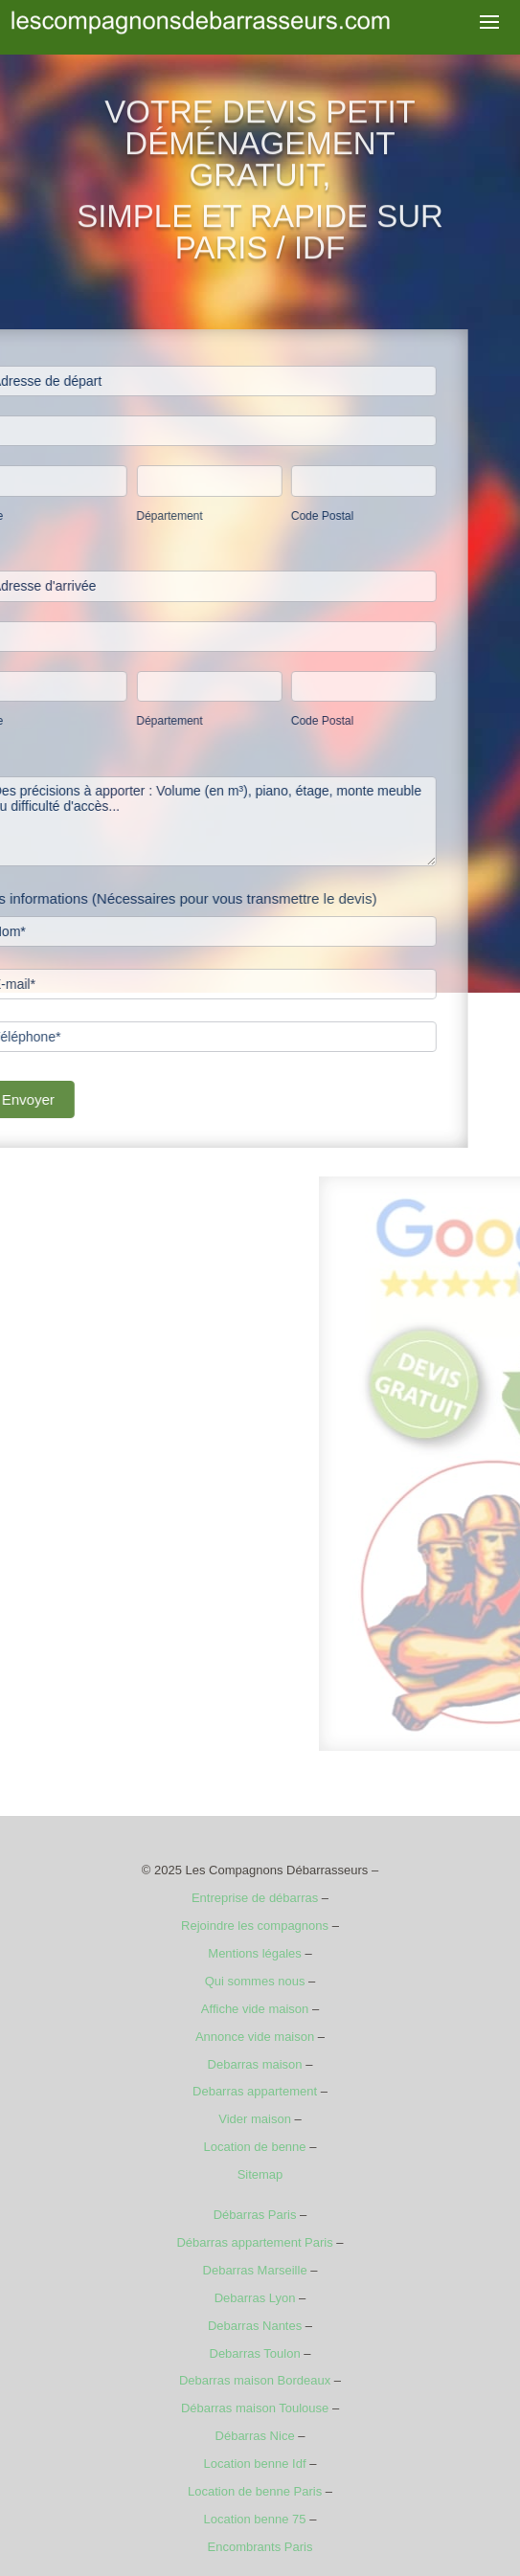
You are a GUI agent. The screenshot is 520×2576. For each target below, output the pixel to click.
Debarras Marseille (255, 2270)
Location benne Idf (255, 2463)
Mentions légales (255, 1953)
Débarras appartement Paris (254, 2242)
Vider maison (254, 2119)
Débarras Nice (255, 2436)
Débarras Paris (255, 2214)
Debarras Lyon (255, 2298)
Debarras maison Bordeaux (254, 2380)
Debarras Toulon (255, 2353)
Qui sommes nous (255, 1981)
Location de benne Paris (255, 2491)
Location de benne (255, 2146)
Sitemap (260, 2174)
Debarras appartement (254, 2091)
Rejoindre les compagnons (254, 1925)
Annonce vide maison (254, 2036)
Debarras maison (255, 2064)
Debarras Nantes (255, 2325)
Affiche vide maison (255, 2009)
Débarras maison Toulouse (254, 2408)
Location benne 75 (255, 2519)
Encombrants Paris (260, 2547)
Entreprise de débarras (255, 1898)
